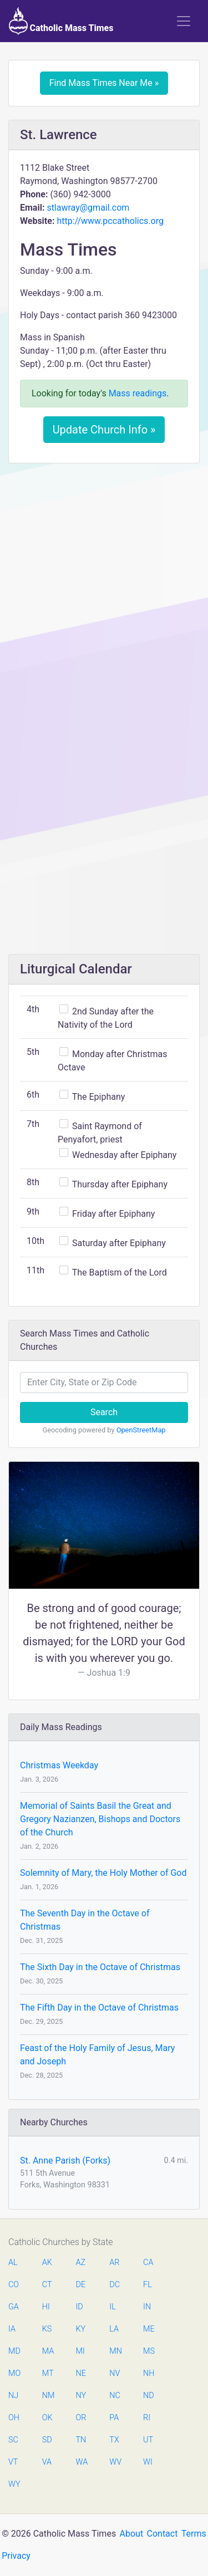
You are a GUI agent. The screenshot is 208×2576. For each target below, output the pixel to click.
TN (81, 2440)
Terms (193, 2533)
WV (114, 2462)
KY (81, 2329)
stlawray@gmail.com (88, 207)
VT (13, 2462)
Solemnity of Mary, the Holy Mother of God (103, 1873)
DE (81, 2284)
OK (47, 2417)
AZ (81, 2262)
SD (47, 2440)
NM (47, 2395)
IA (12, 2329)
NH (148, 2373)
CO (13, 2284)
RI (146, 2417)
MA (47, 2351)
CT (47, 2284)
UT (148, 2440)
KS (47, 2329)
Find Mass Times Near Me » (104, 83)
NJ (13, 2395)
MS (148, 2351)
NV (114, 2373)
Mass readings (138, 393)
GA (13, 2307)
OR (81, 2417)
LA (114, 2329)
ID (79, 2307)
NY (81, 2395)
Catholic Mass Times (61, 21)
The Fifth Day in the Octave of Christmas (99, 2007)
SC (13, 2440)
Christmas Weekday (59, 1765)
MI (80, 2351)
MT (47, 2373)
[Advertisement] (104, 581)
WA (81, 2462)
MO (13, 2373)
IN (147, 2307)
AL (13, 2262)
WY (13, 2484)
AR (114, 2262)
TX (114, 2440)
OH (13, 2417)
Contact (162, 2533)
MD (13, 2351)
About (132, 2533)
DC (114, 2284)
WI (148, 2462)
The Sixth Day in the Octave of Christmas (100, 1967)
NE (81, 2373)
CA (148, 2262)
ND (148, 2395)
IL (112, 2307)
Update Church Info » (104, 429)
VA (47, 2462)
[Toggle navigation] (183, 21)
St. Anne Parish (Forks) (65, 2160)
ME (148, 2329)
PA (114, 2417)
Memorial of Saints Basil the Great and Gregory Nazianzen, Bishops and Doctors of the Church (100, 1819)
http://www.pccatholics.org (110, 221)
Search (104, 1412)
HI (46, 2307)
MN (114, 2351)
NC (114, 2395)
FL (147, 2284)
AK (47, 2262)
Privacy (16, 2556)
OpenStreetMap (141, 1430)
